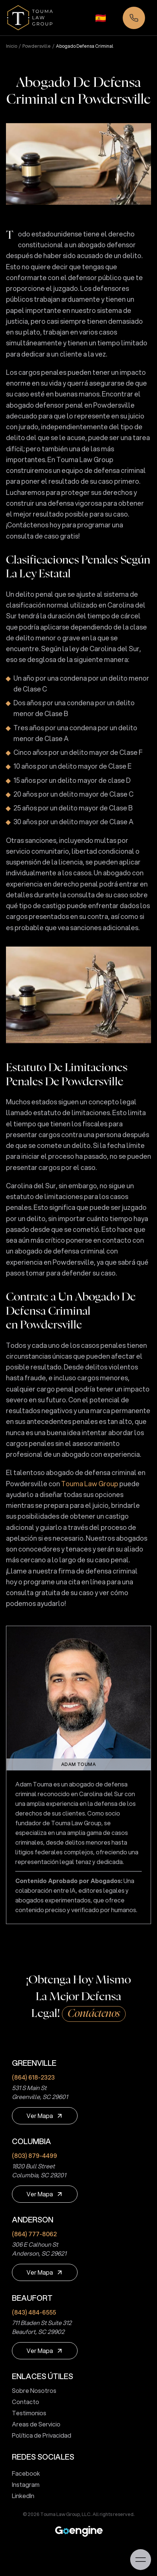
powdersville (36, 46)
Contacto (22, 2401)
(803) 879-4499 (34, 2155)
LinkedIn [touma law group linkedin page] (20, 2495)
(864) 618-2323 (33, 2077)
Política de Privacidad (38, 2435)
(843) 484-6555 (34, 2312)
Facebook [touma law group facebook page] (23, 2473)
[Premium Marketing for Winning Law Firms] (79, 2531)
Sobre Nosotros (31, 2390)
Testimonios (26, 2413)
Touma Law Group (89, 1483)
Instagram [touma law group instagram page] (23, 2484)
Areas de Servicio (33, 2424)
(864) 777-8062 (34, 2234)
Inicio (11, 46)
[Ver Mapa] (45, 2115)
